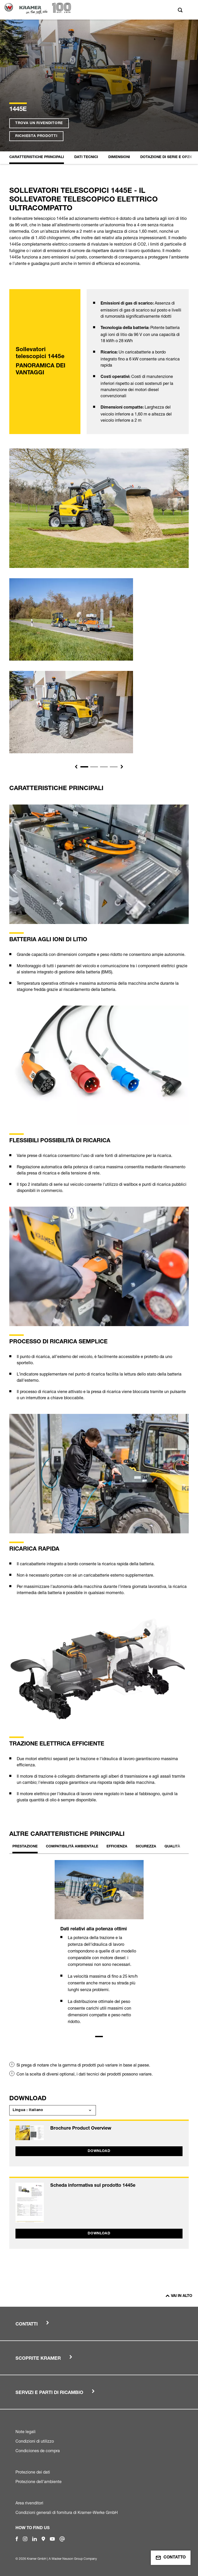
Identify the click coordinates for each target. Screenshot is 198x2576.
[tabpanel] (99, 1946)
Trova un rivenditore (39, 123)
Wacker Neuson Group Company (74, 2559)
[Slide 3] (104, 767)
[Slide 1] (84, 767)
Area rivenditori (29, 2502)
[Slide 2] (94, 767)
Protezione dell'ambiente (38, 2481)
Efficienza (116, 1846)
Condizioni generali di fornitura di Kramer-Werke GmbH (66, 2512)
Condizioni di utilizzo (34, 2441)
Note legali (25, 2431)
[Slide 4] (114, 767)
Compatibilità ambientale (72, 1846)
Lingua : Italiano (28, 2110)
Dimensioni (119, 157)
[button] (76, 766)
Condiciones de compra (37, 2450)
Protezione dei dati (32, 2472)
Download (99, 2151)
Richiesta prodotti (36, 136)
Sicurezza (146, 1846)
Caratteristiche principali (36, 157)
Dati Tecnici (86, 157)
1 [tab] (99, 2036)
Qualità (172, 1846)
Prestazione (25, 1846)
